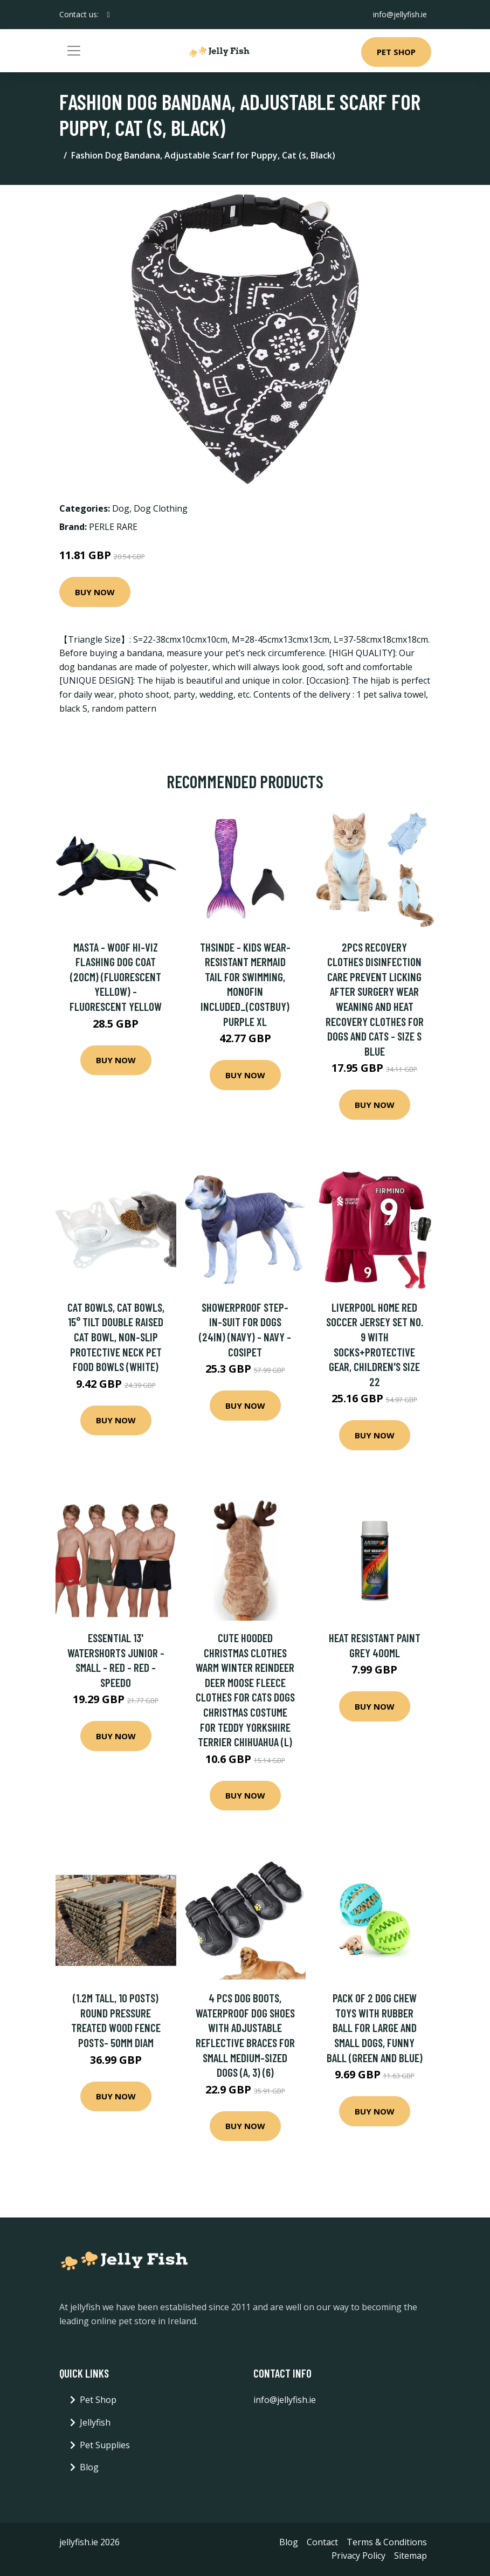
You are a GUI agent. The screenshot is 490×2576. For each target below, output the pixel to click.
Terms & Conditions (387, 2542)
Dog (120, 508)
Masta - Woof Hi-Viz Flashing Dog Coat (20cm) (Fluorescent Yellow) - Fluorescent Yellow (116, 976)
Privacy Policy (358, 2555)
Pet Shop (396, 51)
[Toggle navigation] (73, 50)
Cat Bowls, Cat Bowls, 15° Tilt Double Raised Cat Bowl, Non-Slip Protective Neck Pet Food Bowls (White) (115, 1336)
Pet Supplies (105, 2445)
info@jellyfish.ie (400, 14)
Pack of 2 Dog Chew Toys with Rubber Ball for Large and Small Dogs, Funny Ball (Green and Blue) (375, 2027)
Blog (89, 2467)
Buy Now (95, 592)
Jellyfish (95, 2422)
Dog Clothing (161, 508)
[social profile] (108, 14)
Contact (322, 2542)
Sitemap (410, 2555)
